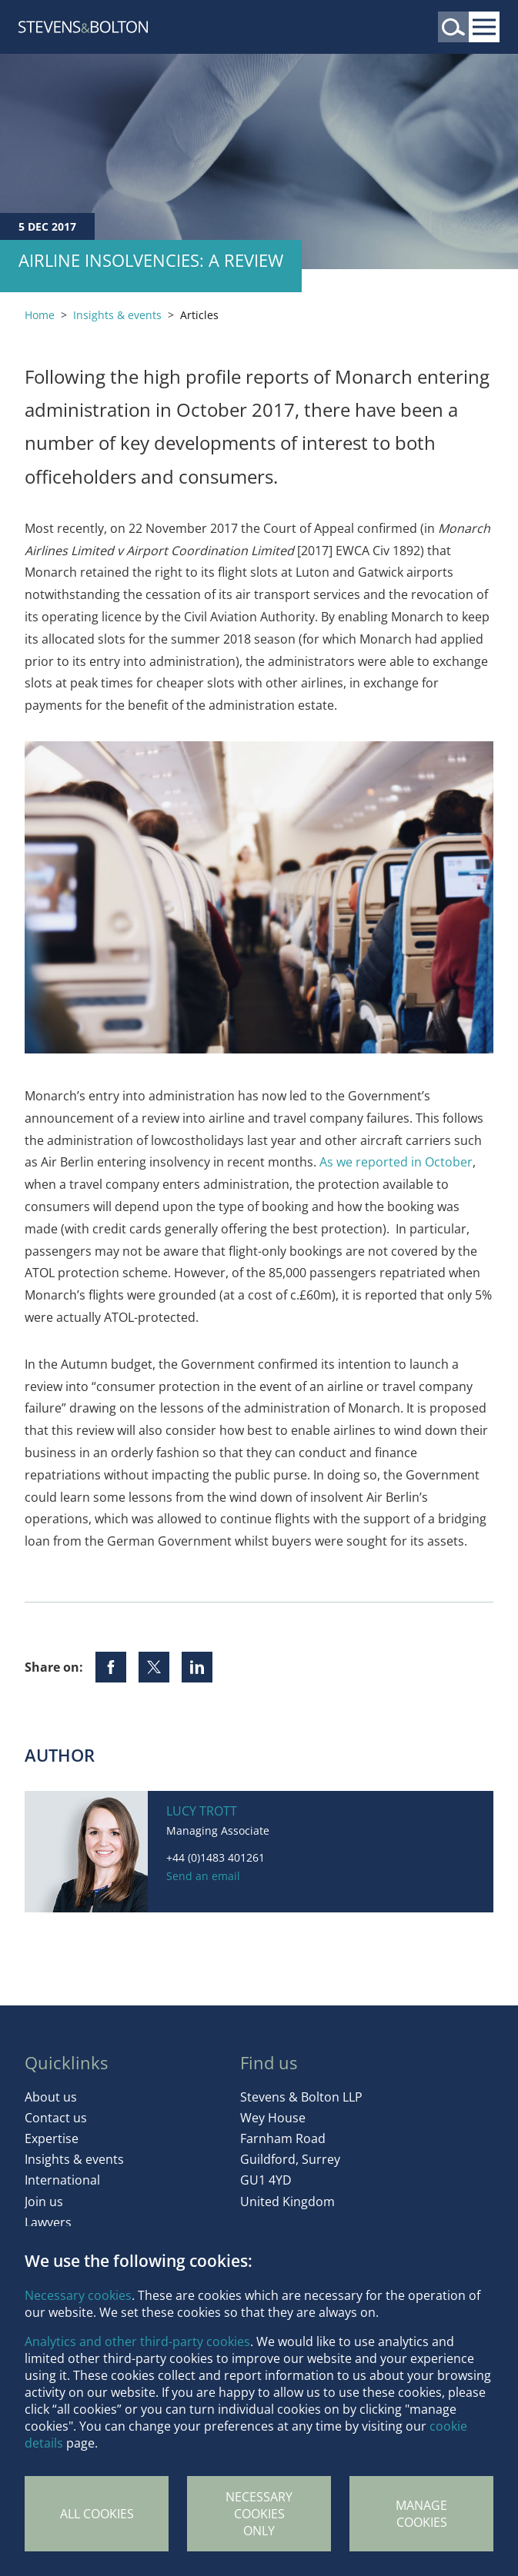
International (62, 2180)
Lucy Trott (201, 1810)
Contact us (56, 2117)
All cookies (97, 2513)
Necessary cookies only (259, 2513)
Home (40, 315)
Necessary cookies (78, 2295)
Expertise (52, 2138)
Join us (44, 2201)
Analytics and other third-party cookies (137, 2341)
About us (51, 2096)
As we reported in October (396, 1161)
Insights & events (117, 315)
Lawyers (48, 2222)
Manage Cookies (421, 2514)
